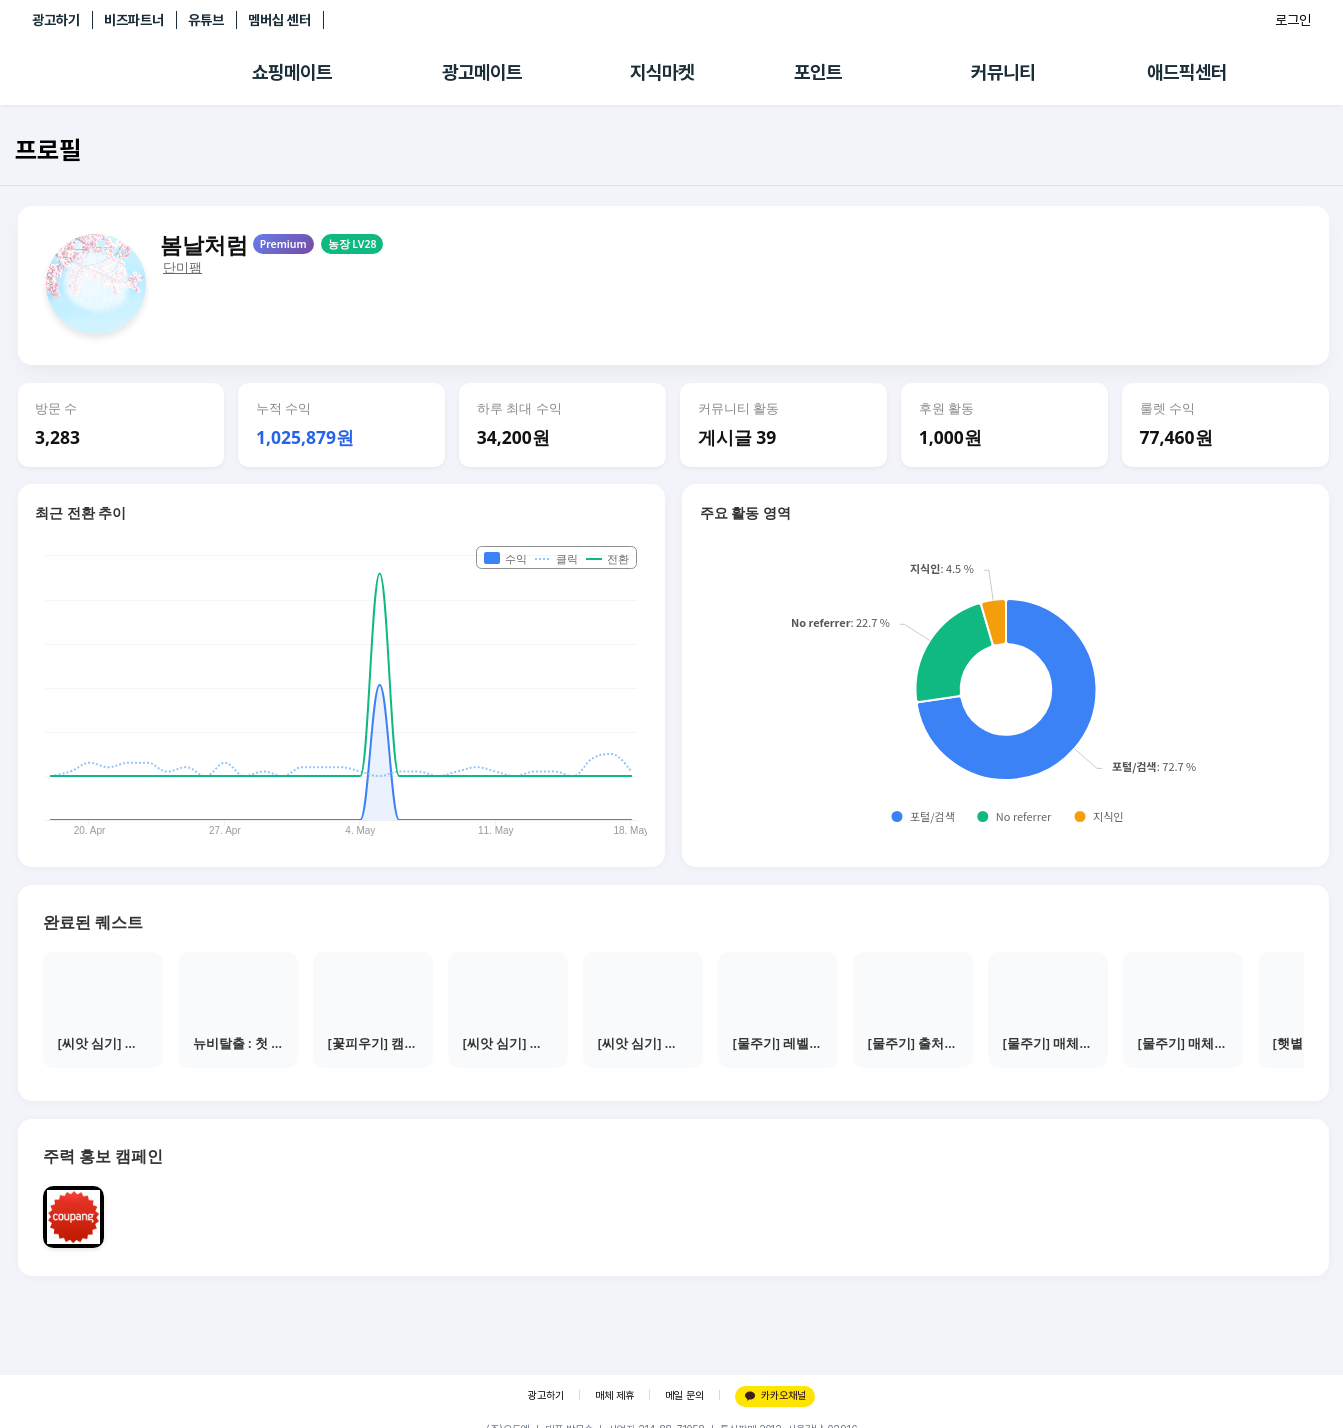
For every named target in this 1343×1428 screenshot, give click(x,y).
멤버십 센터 (279, 20)
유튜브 (206, 20)
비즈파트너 (134, 20)
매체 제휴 (614, 1395)
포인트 (818, 72)
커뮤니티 (1003, 72)
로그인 (1293, 20)
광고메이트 (482, 72)
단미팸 (182, 267)
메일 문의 (684, 1395)
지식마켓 (662, 72)
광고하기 (56, 20)
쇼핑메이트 (292, 72)
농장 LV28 (352, 244)
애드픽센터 (1187, 72)
